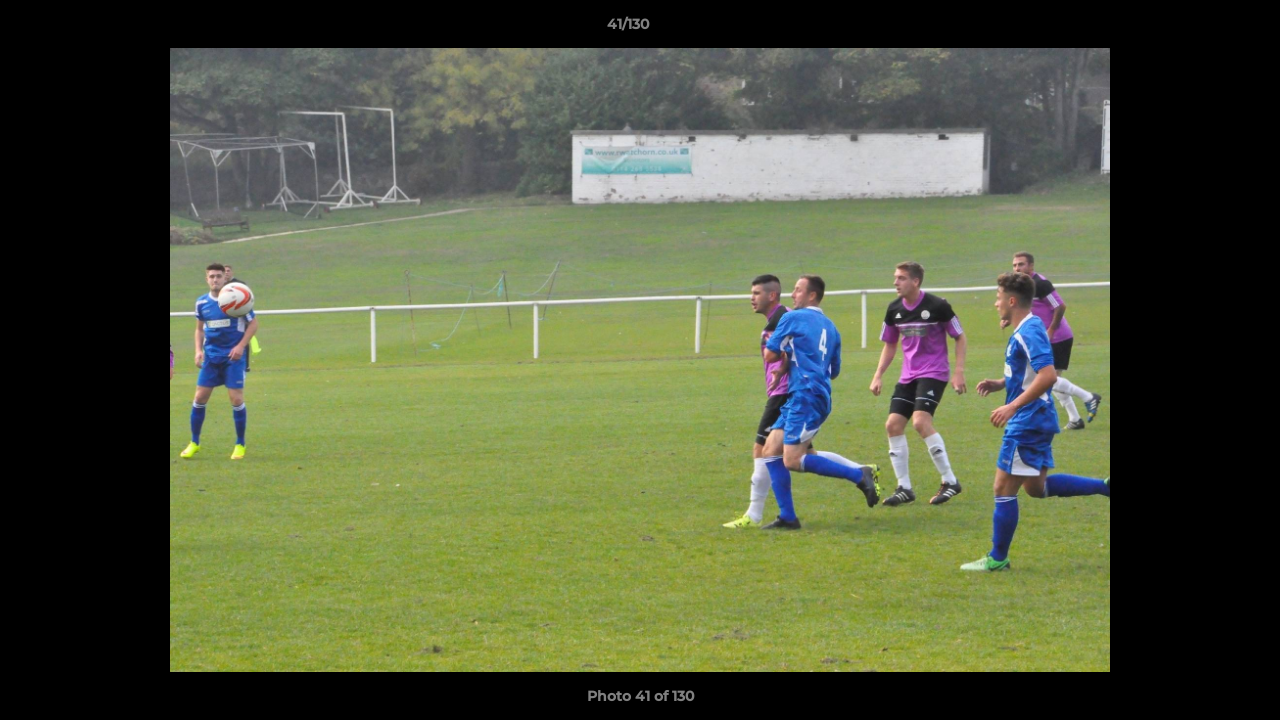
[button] (1196, 29)
